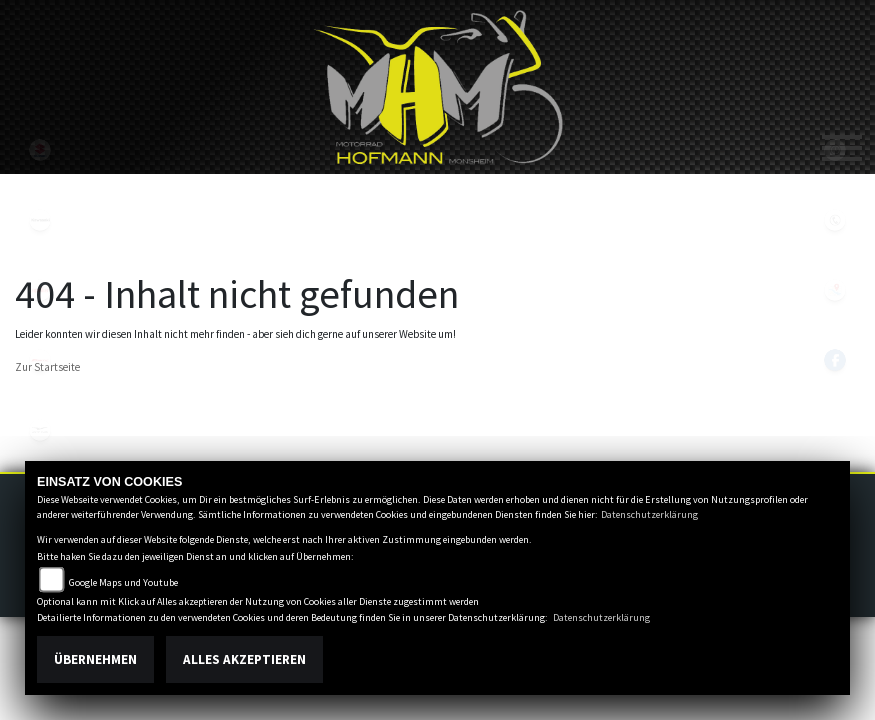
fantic (40, 360)
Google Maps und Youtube (123, 582)
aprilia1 (40, 290)
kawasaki (40, 220)
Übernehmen (95, 659)
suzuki (40, 150)
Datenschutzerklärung (649, 514)
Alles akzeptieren (244, 659)
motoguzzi (40, 430)
